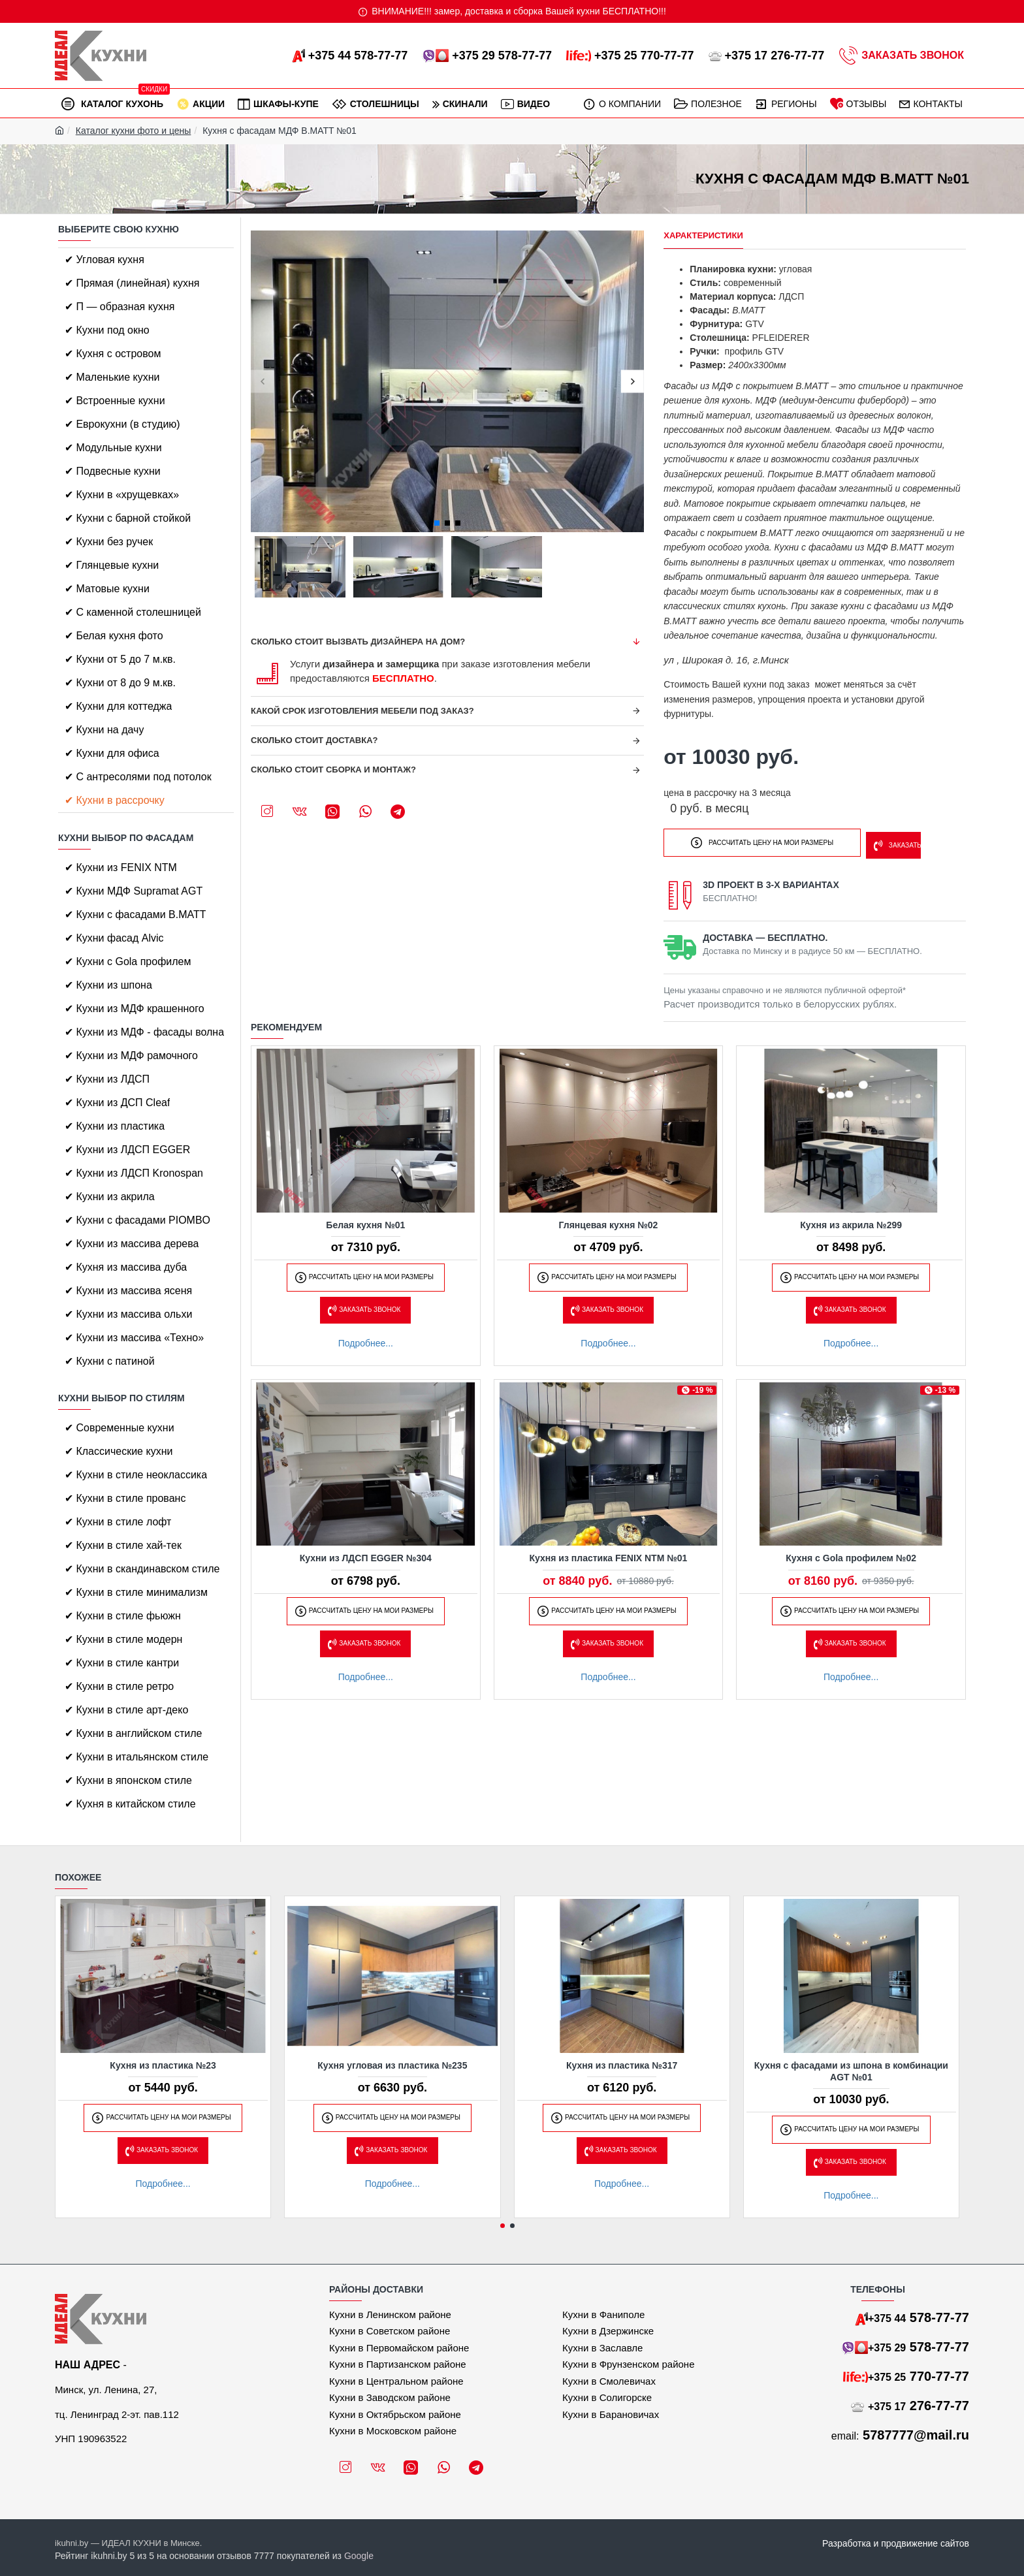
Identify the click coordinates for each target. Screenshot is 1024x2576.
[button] (262, 381)
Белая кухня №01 (365, 1221)
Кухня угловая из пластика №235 (392, 2065)
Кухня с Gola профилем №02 (851, 1555)
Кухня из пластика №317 (621, 2065)
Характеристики (703, 235)
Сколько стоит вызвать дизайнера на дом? (358, 641)
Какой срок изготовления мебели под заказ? (362, 711)
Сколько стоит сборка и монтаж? (333, 769)
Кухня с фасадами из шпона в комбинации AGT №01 (851, 2071)
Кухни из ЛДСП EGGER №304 (366, 1555)
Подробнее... (365, 1339)
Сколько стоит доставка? (314, 740)
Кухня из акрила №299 (851, 1221)
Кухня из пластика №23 (163, 2065)
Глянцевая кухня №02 (608, 1221)
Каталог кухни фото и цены (133, 130)
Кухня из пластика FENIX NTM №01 (609, 1555)
